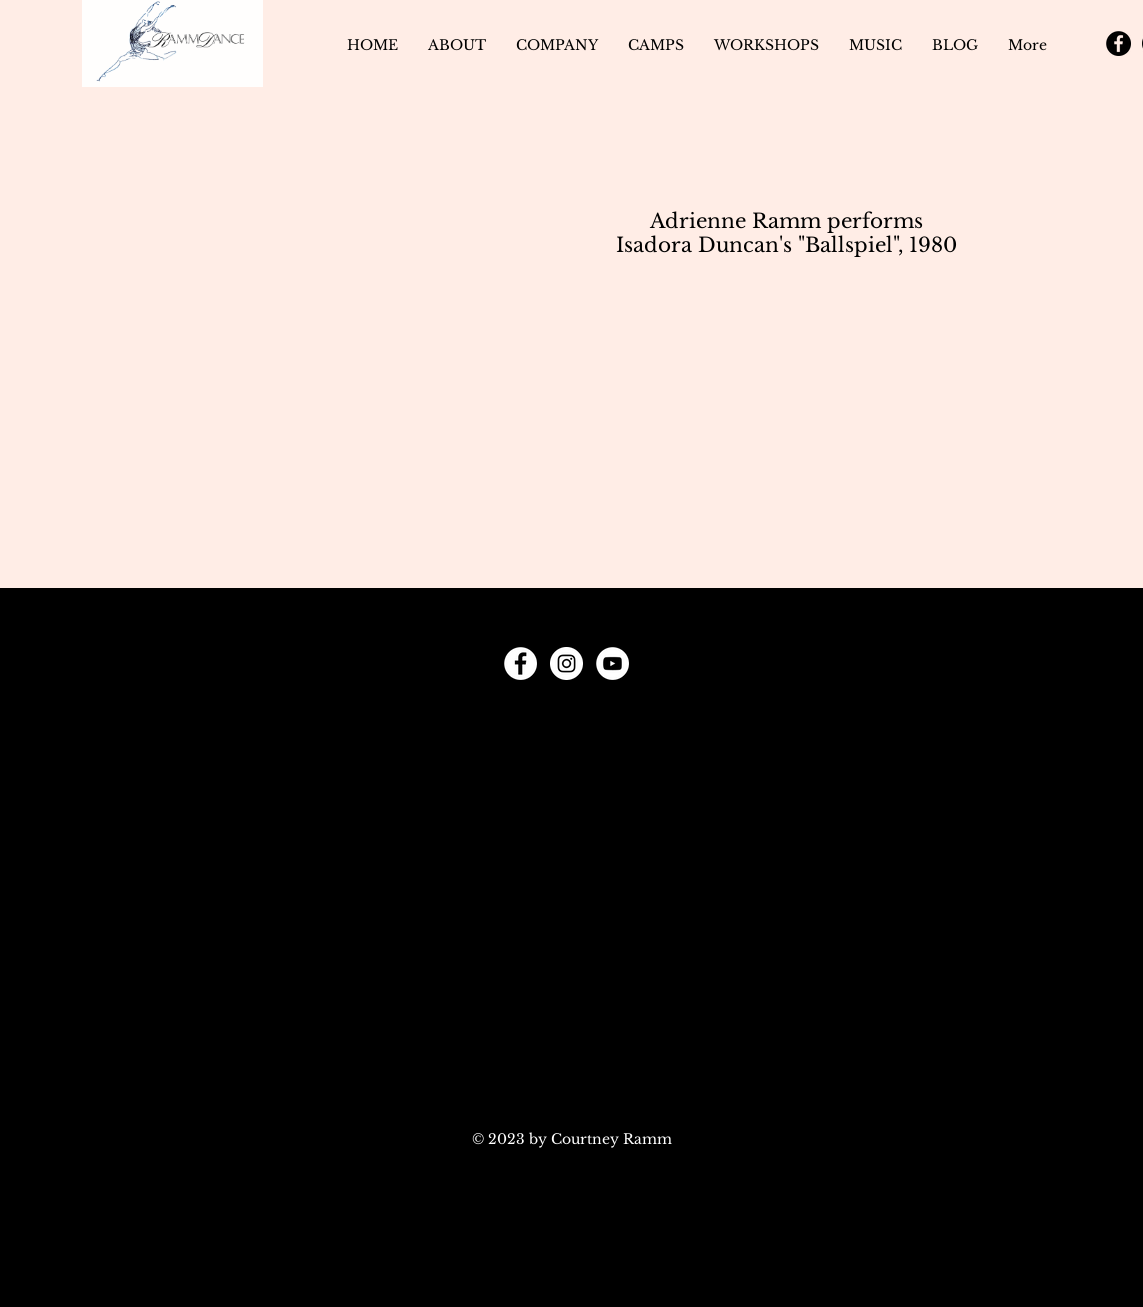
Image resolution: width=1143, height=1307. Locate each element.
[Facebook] (1118, 43)
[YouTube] (612, 663)
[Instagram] (566, 663)
